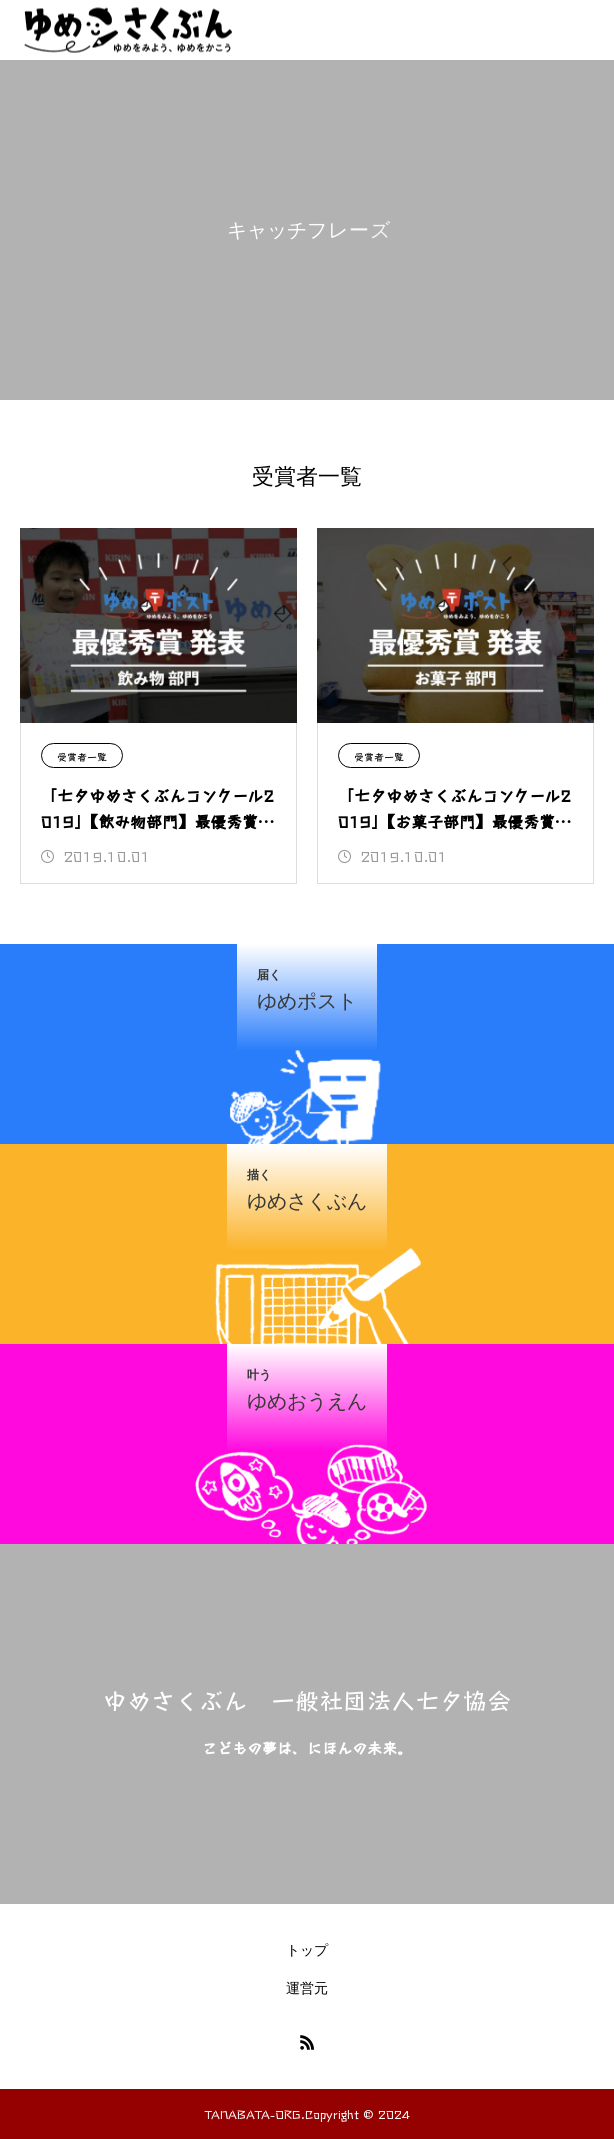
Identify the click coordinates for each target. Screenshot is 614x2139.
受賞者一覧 (82, 756)
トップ (307, 1950)
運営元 (307, 1988)
